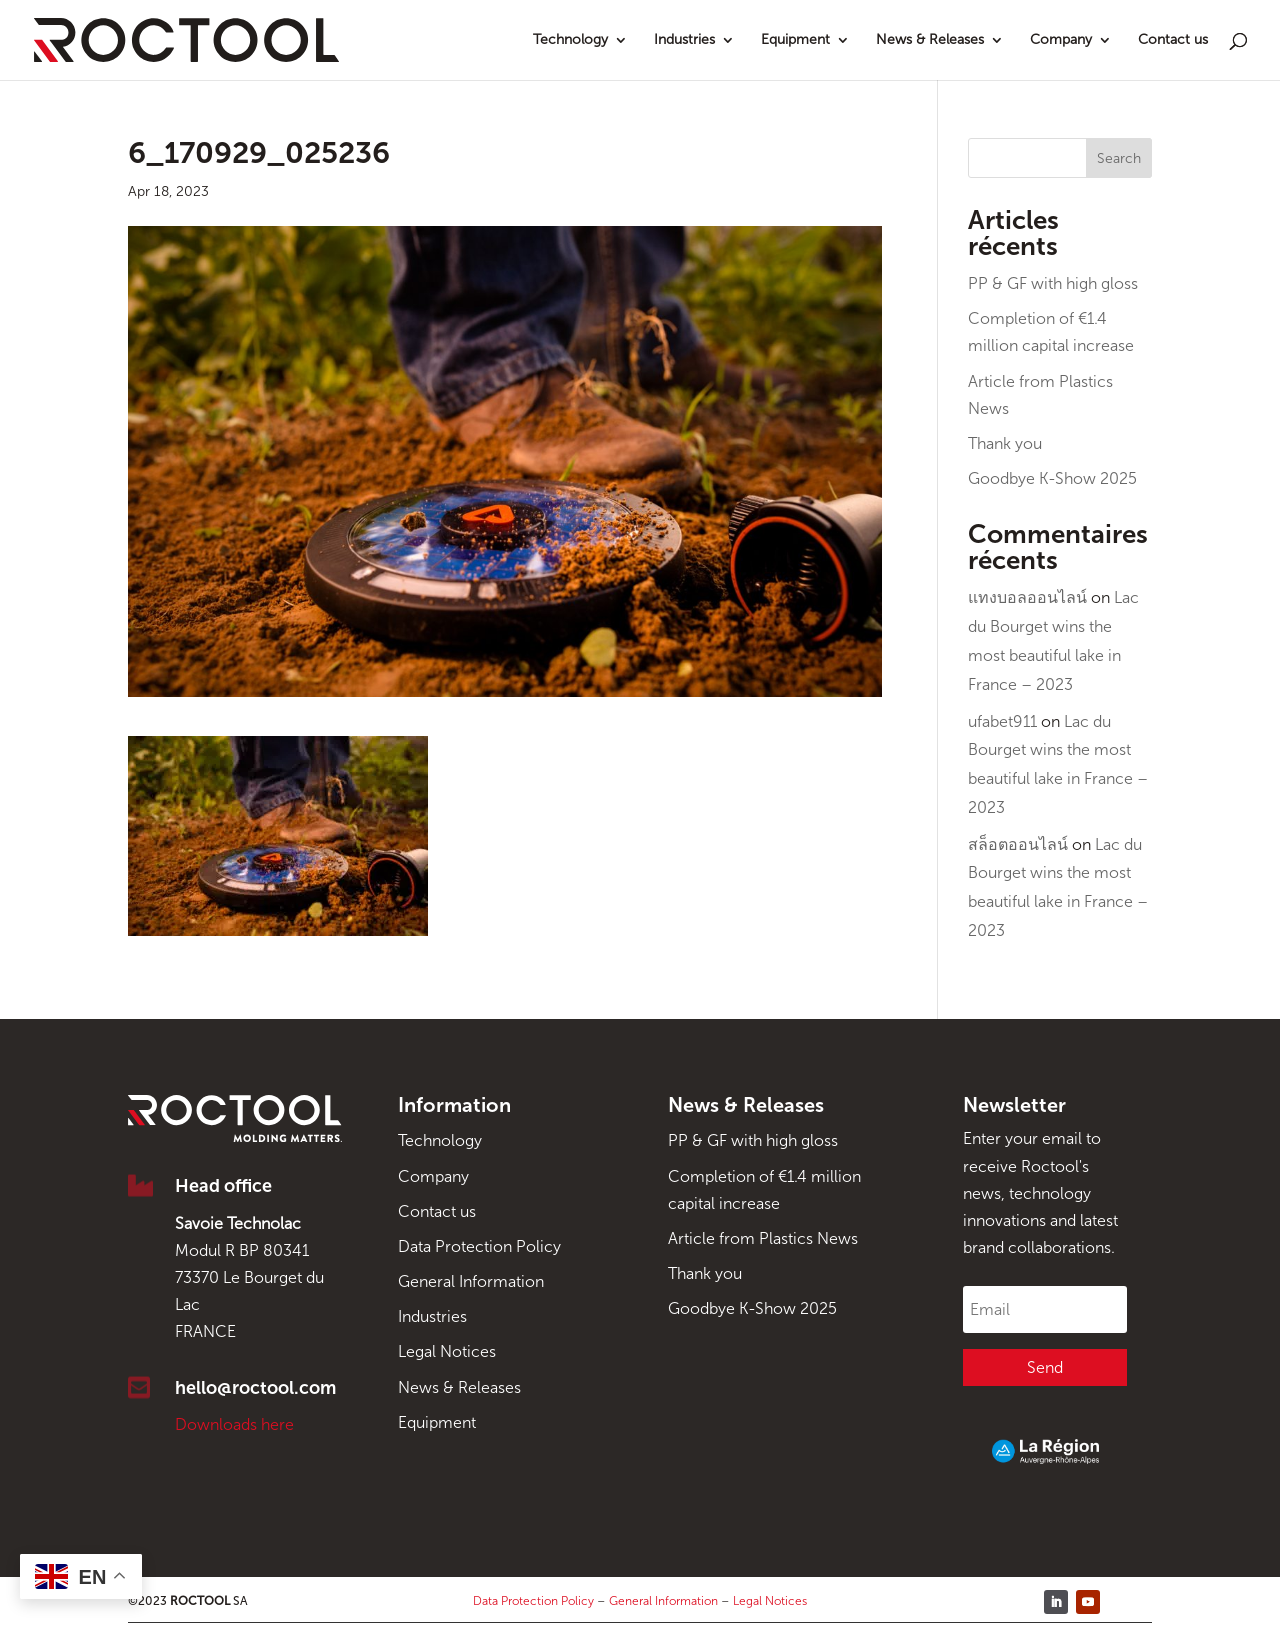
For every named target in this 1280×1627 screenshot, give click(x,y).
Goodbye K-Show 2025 (1052, 478)
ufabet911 (1002, 721)
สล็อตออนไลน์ (1018, 844)
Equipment (795, 40)
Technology (570, 40)
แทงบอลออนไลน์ (1027, 597)
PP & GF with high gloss (1053, 283)
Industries (684, 40)
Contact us (1173, 40)
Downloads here (234, 1424)
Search (1119, 158)
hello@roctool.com (255, 1388)
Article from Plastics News (763, 1238)
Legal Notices (447, 1351)
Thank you (1005, 443)
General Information (471, 1281)
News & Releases (930, 40)
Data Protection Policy (479, 1246)
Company (1061, 40)
